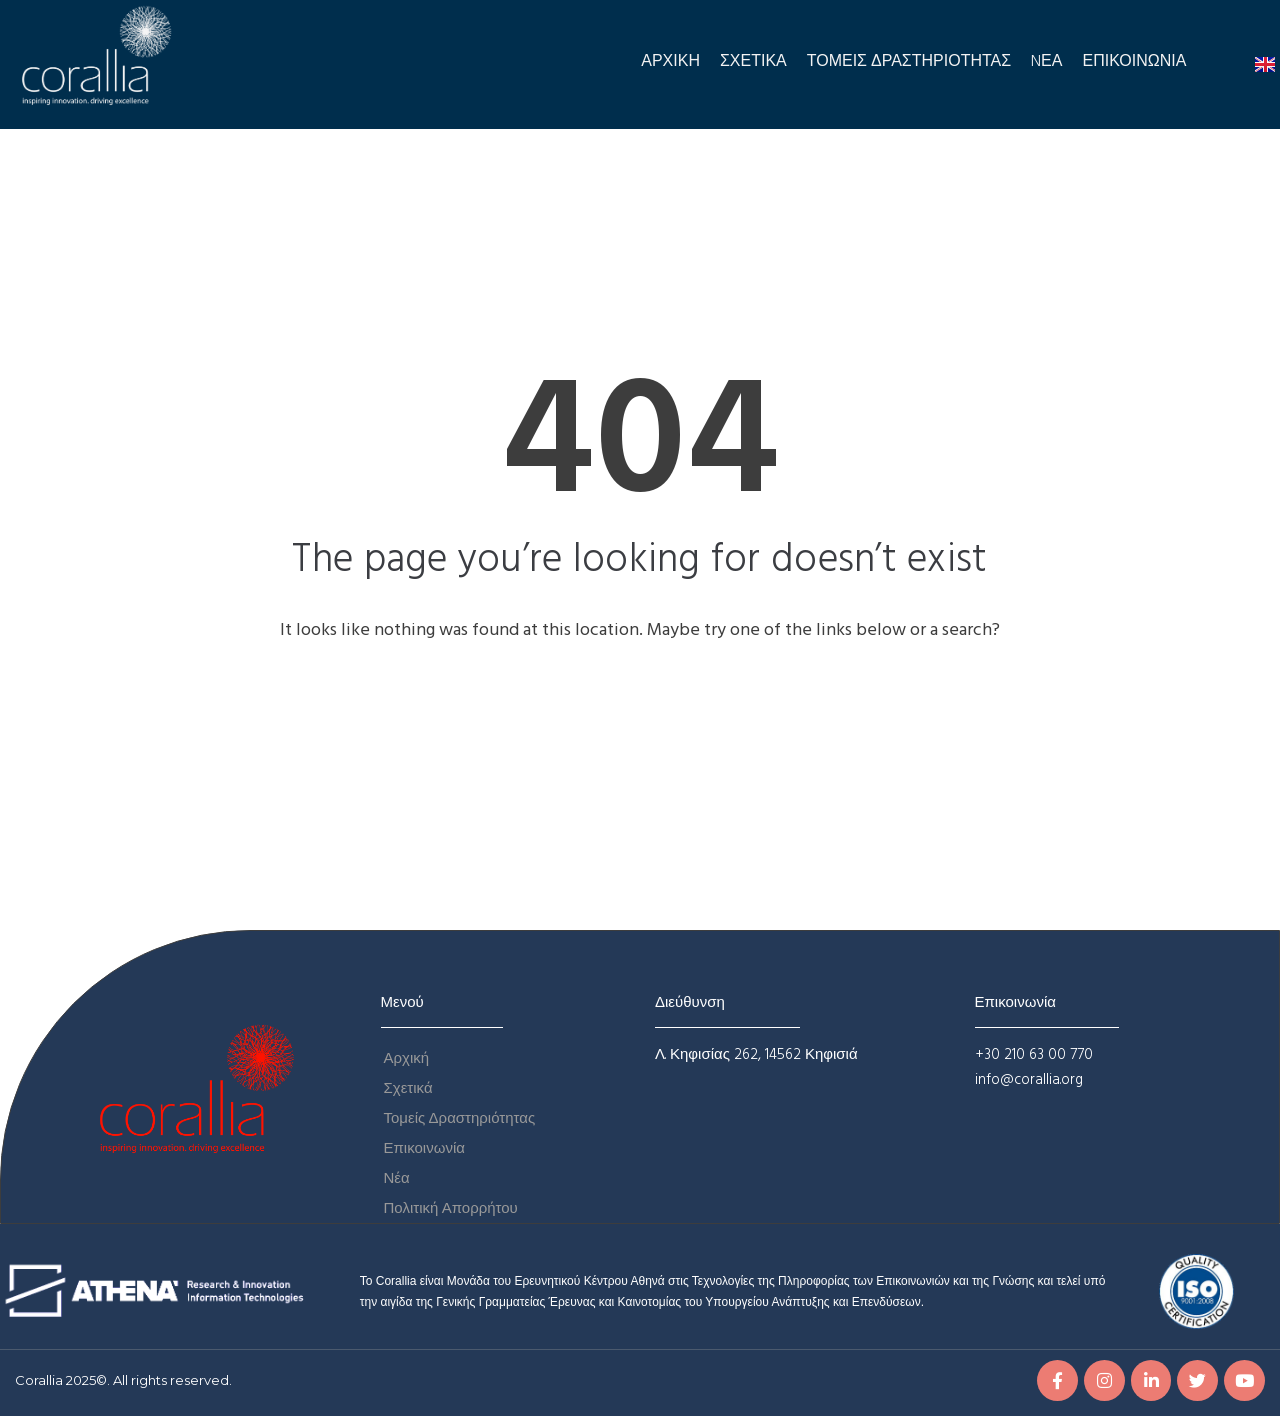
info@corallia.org (1029, 1080)
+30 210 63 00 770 (1034, 1055)
